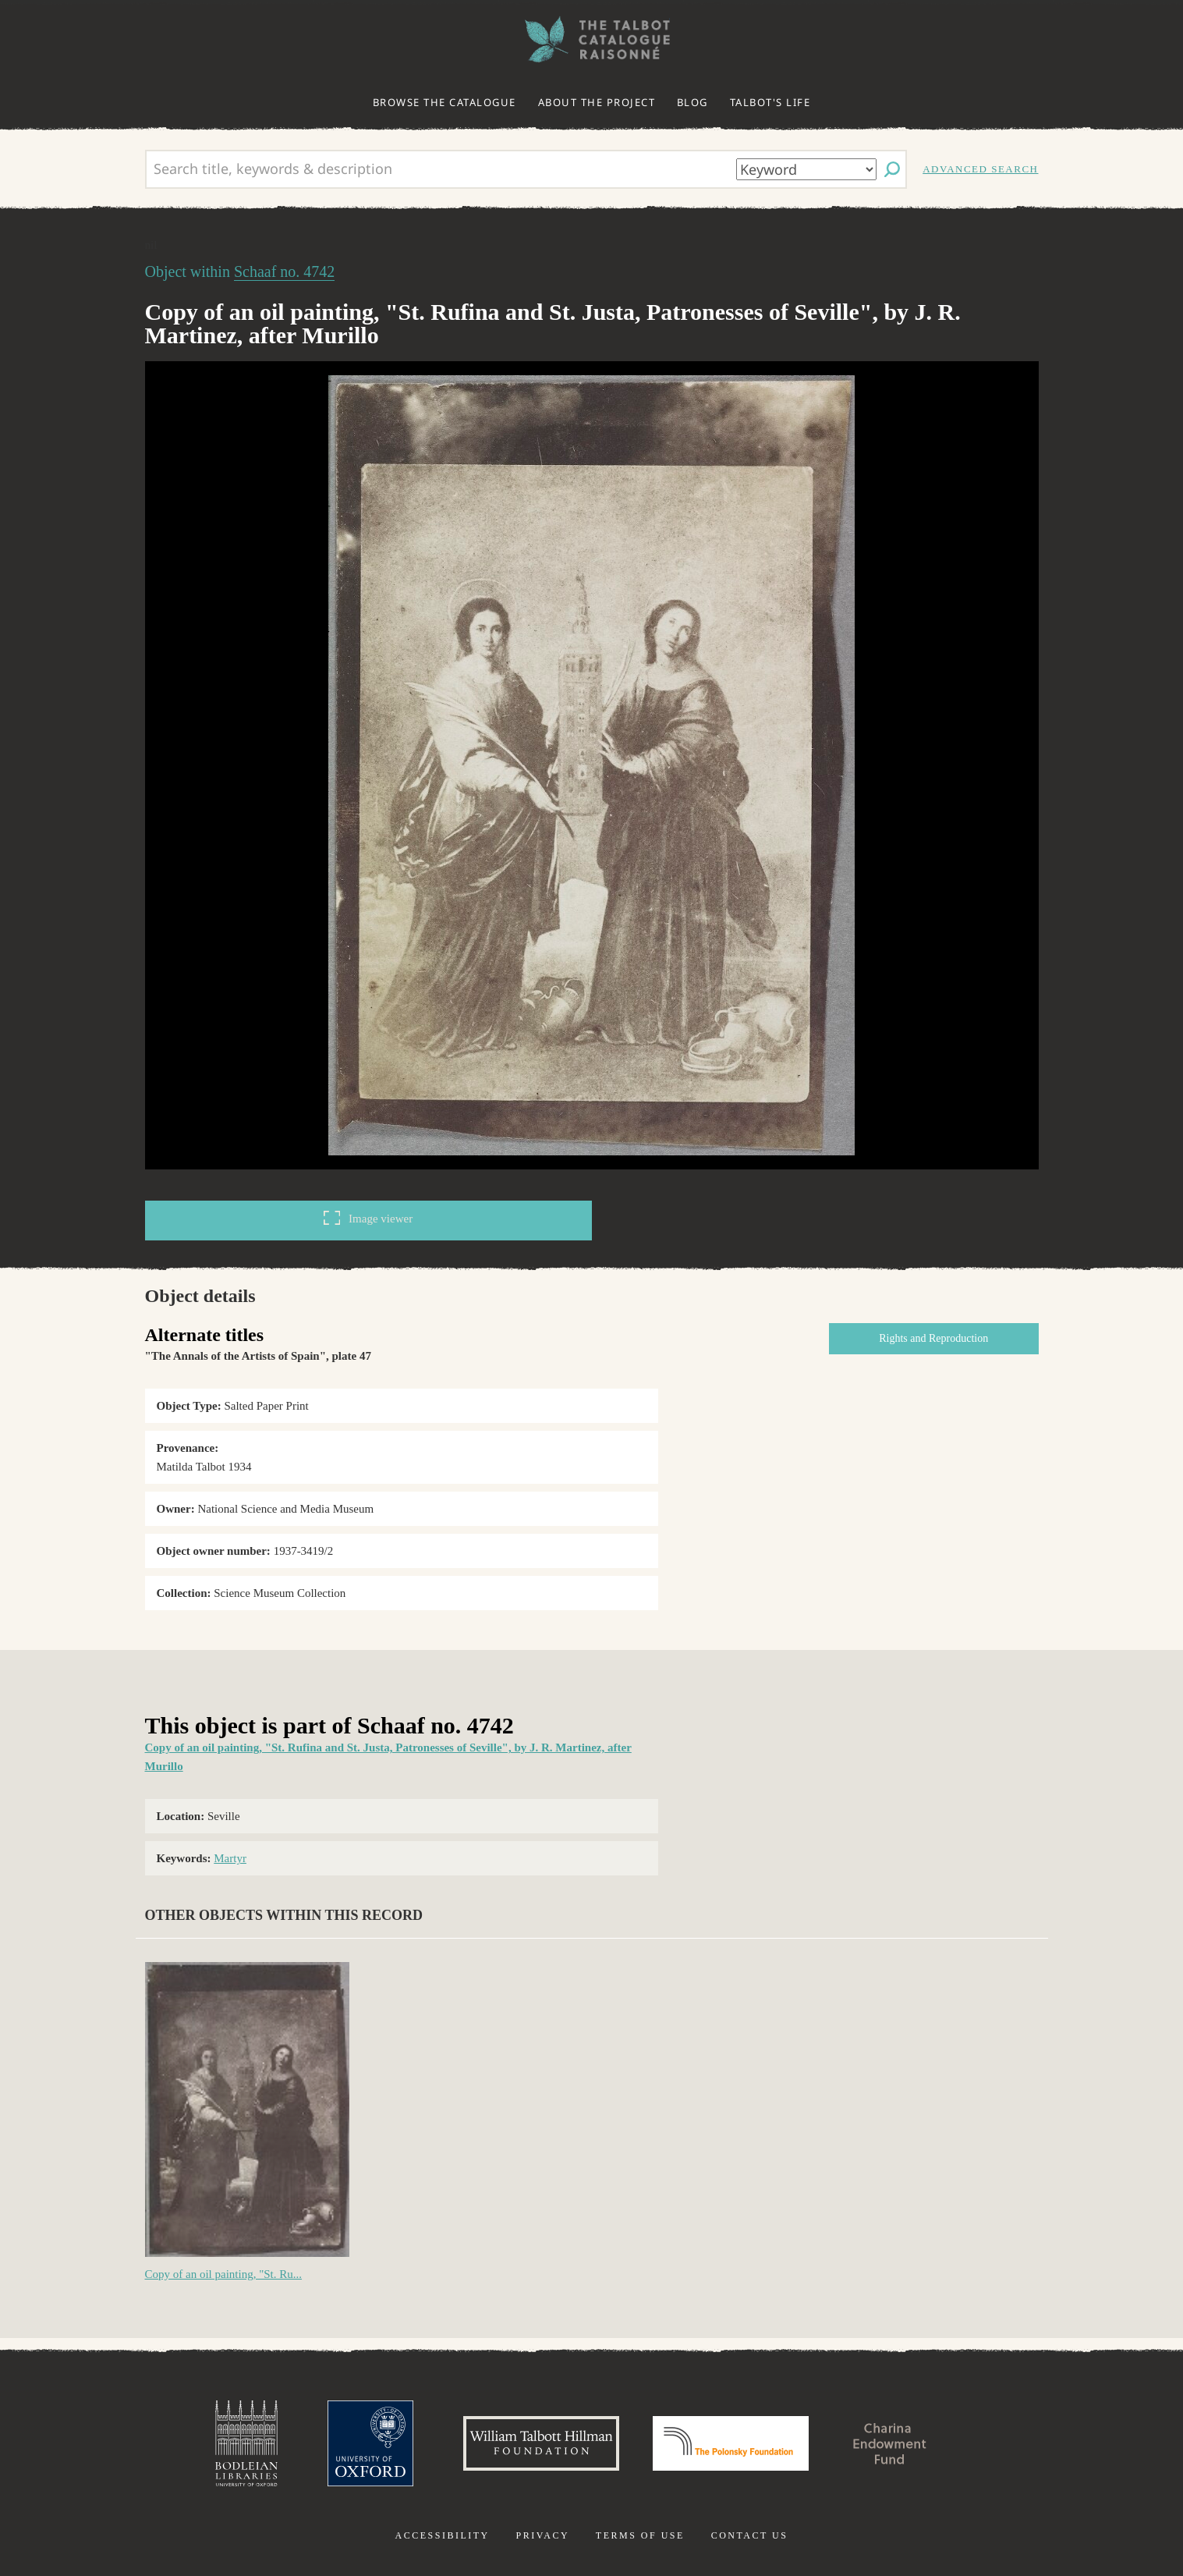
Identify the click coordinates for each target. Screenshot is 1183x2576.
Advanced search (980, 169)
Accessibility (442, 2535)
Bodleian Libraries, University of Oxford (246, 2443)
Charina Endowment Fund (890, 2443)
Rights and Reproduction (933, 1338)
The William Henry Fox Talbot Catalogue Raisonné (592, 39)
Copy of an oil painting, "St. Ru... (224, 2274)
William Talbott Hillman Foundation (541, 2443)
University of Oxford (370, 2443)
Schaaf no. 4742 (284, 271)
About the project (597, 102)
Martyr (230, 1858)
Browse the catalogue (444, 102)
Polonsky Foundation (731, 2443)
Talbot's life (770, 102)
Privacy (542, 2535)
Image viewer (368, 1218)
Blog (692, 102)
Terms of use (640, 2535)
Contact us (749, 2535)
